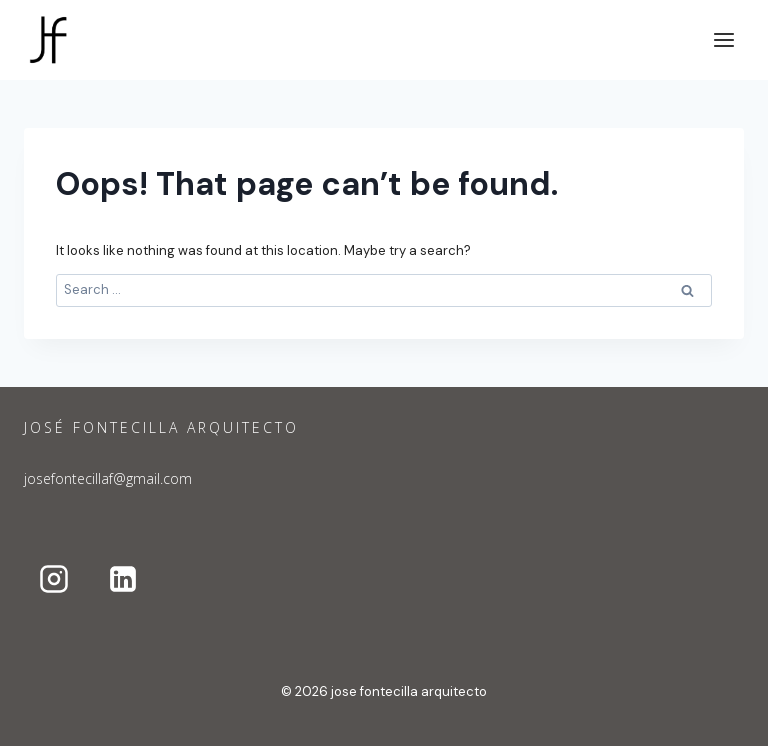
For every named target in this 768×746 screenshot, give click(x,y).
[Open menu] (723, 39)
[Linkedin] (123, 579)
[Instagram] (54, 579)
